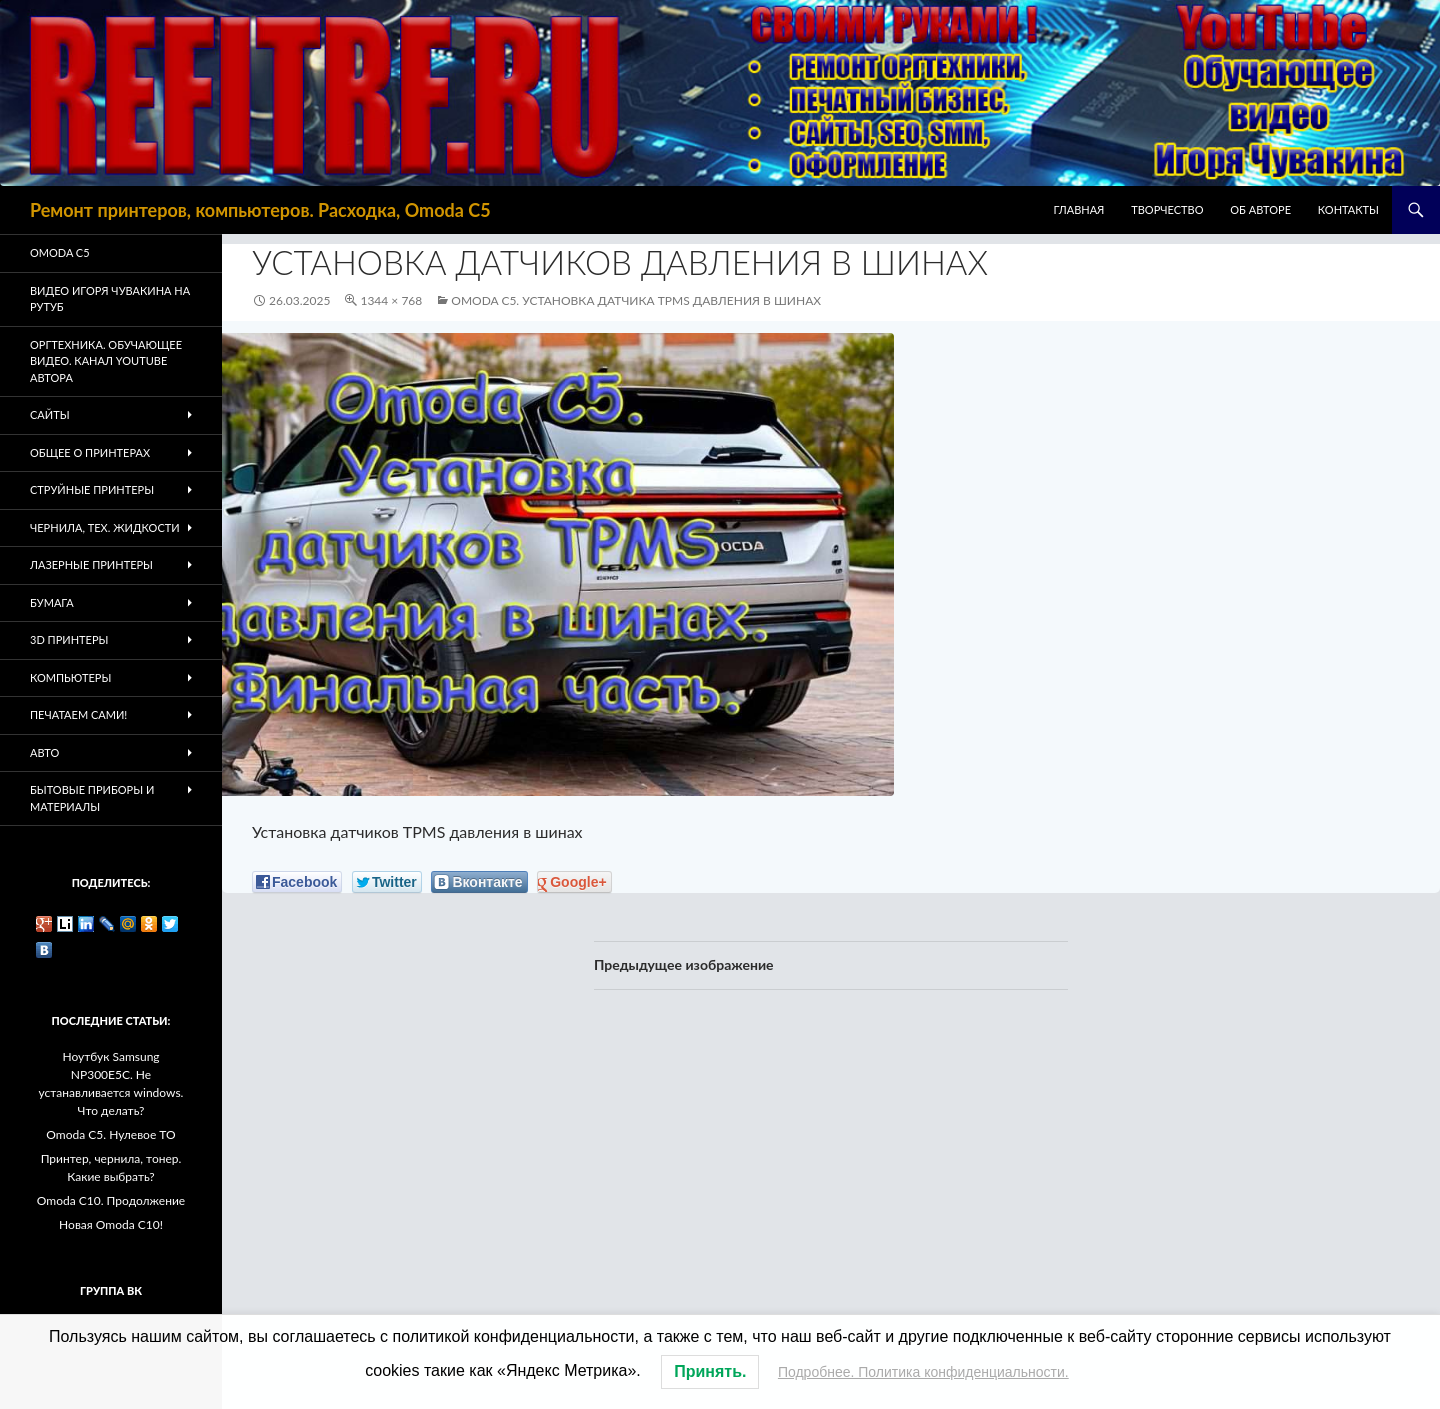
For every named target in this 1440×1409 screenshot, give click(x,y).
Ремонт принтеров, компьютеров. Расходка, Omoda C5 (260, 210)
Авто (44, 752)
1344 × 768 (391, 300)
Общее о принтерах (90, 452)
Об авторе (1260, 209)
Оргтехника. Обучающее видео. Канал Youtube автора (106, 361)
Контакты (1348, 209)
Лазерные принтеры (91, 564)
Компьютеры (70, 677)
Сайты (50, 414)
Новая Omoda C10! (111, 1224)
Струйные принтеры (92, 489)
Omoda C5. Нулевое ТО (110, 1134)
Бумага (52, 602)
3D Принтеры (69, 639)
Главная (1079, 209)
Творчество (1167, 209)
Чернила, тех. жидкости (105, 527)
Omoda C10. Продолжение (111, 1200)
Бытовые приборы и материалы (92, 798)
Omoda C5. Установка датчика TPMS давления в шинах (636, 300)
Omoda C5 (60, 252)
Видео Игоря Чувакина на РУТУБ (110, 299)
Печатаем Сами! (78, 714)
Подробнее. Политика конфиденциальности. (923, 1372)
